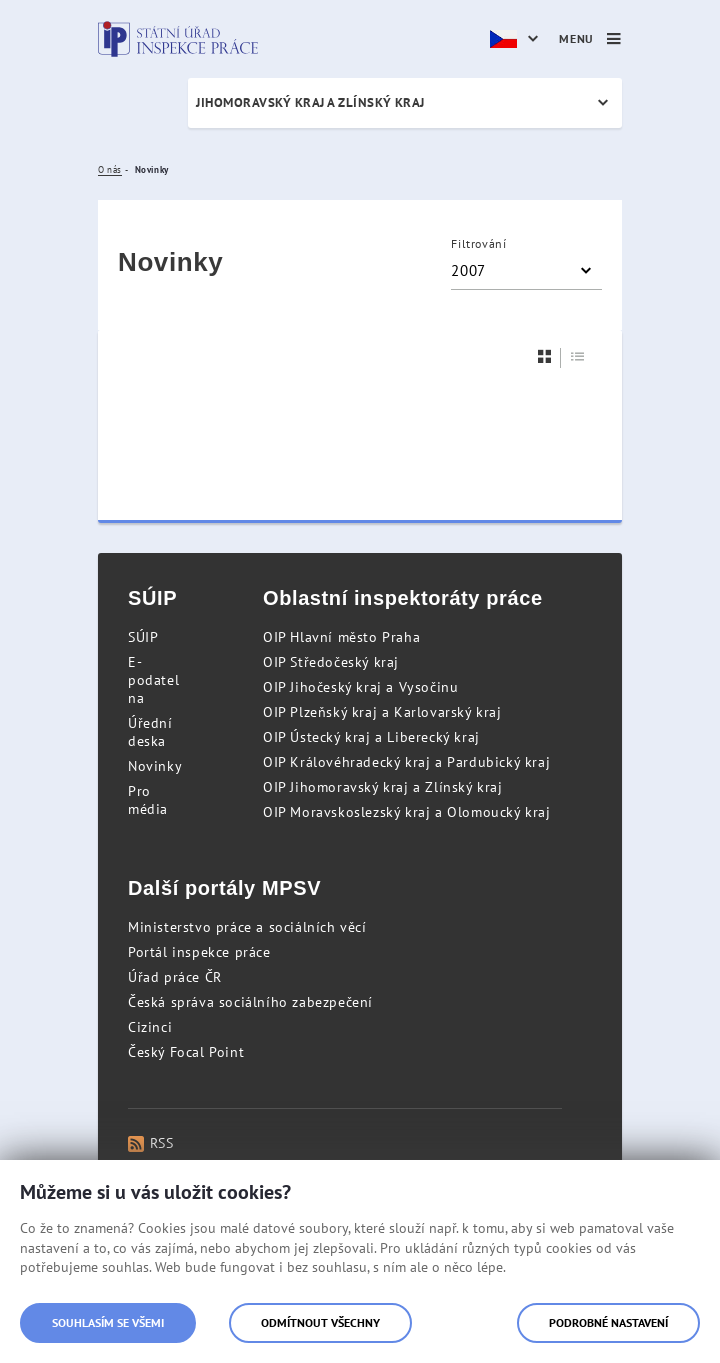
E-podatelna (153, 680)
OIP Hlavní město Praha (341, 637)
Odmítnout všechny (320, 1322)
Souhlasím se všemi (108, 1322)
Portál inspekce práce (199, 952)
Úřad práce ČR (175, 977)
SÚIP (143, 637)
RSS (150, 1143)
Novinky (155, 766)
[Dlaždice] (545, 356)
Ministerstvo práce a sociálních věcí (247, 927)
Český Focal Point (186, 1052)
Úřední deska (150, 732)
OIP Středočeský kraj (331, 662)
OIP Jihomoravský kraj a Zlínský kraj (383, 787)
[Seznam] (578, 356)
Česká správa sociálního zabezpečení (250, 1002)
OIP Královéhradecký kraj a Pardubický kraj (406, 762)
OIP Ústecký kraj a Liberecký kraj (371, 737)
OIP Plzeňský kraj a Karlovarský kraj (382, 712)
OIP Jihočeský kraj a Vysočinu (360, 687)
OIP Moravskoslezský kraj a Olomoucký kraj (407, 812)
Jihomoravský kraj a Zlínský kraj (310, 102)
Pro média (148, 800)
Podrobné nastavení (608, 1322)
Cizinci (150, 1027)
